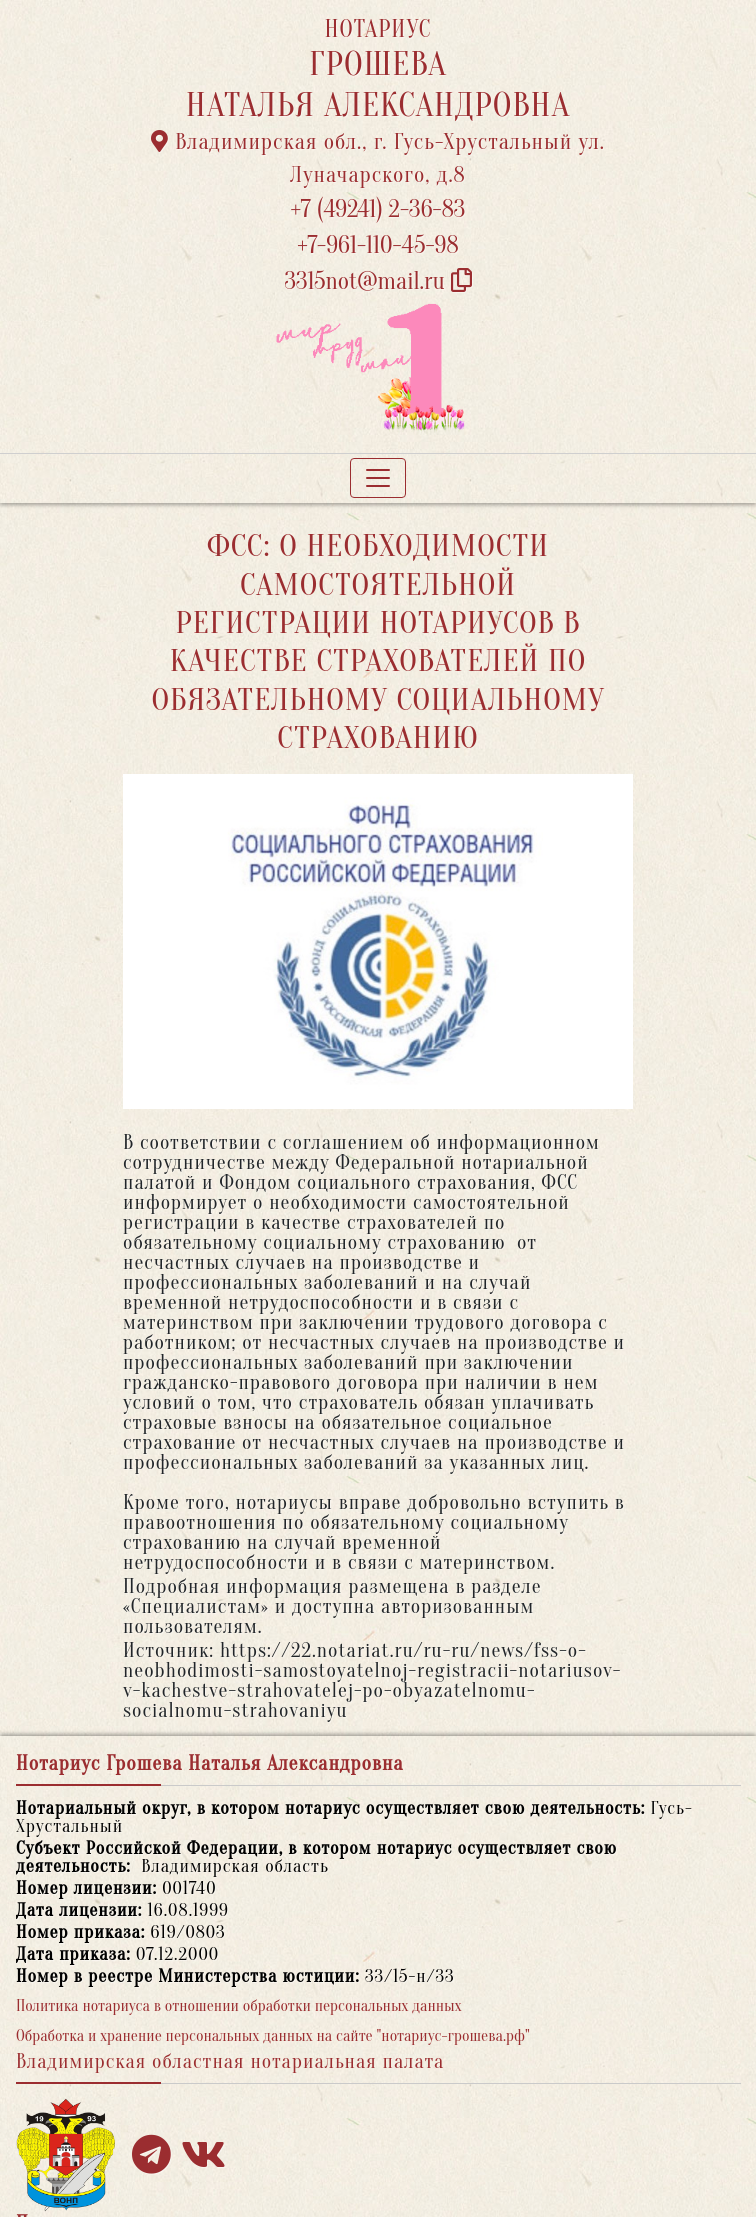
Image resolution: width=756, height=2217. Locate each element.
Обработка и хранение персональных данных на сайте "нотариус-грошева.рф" (273, 2036)
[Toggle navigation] (378, 478)
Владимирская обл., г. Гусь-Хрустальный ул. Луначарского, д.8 (378, 158)
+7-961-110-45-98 (377, 245)
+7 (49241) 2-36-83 (378, 209)
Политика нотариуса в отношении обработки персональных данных (239, 2006)
